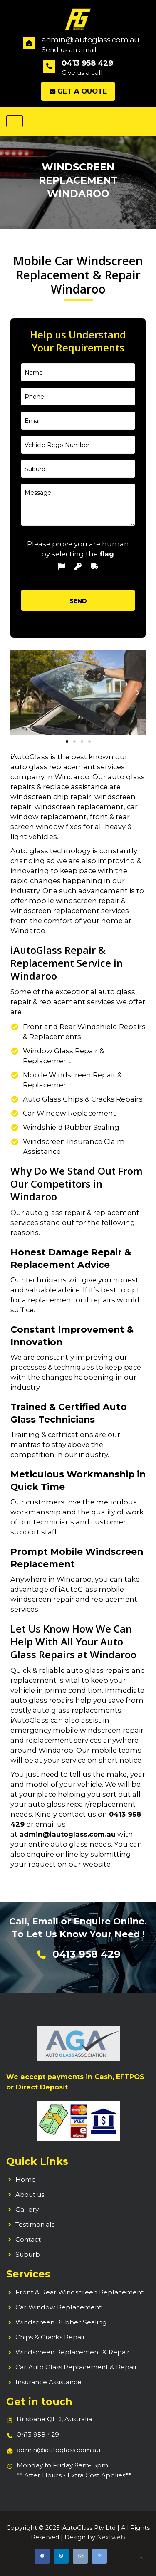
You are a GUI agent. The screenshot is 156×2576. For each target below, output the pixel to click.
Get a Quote (78, 91)
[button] (18, 693)
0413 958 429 (38, 2434)
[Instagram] (61, 2556)
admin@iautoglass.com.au (67, 1834)
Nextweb (111, 2537)
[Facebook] (42, 2556)
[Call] (99, 2556)
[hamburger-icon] (14, 121)
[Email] (80, 2556)
